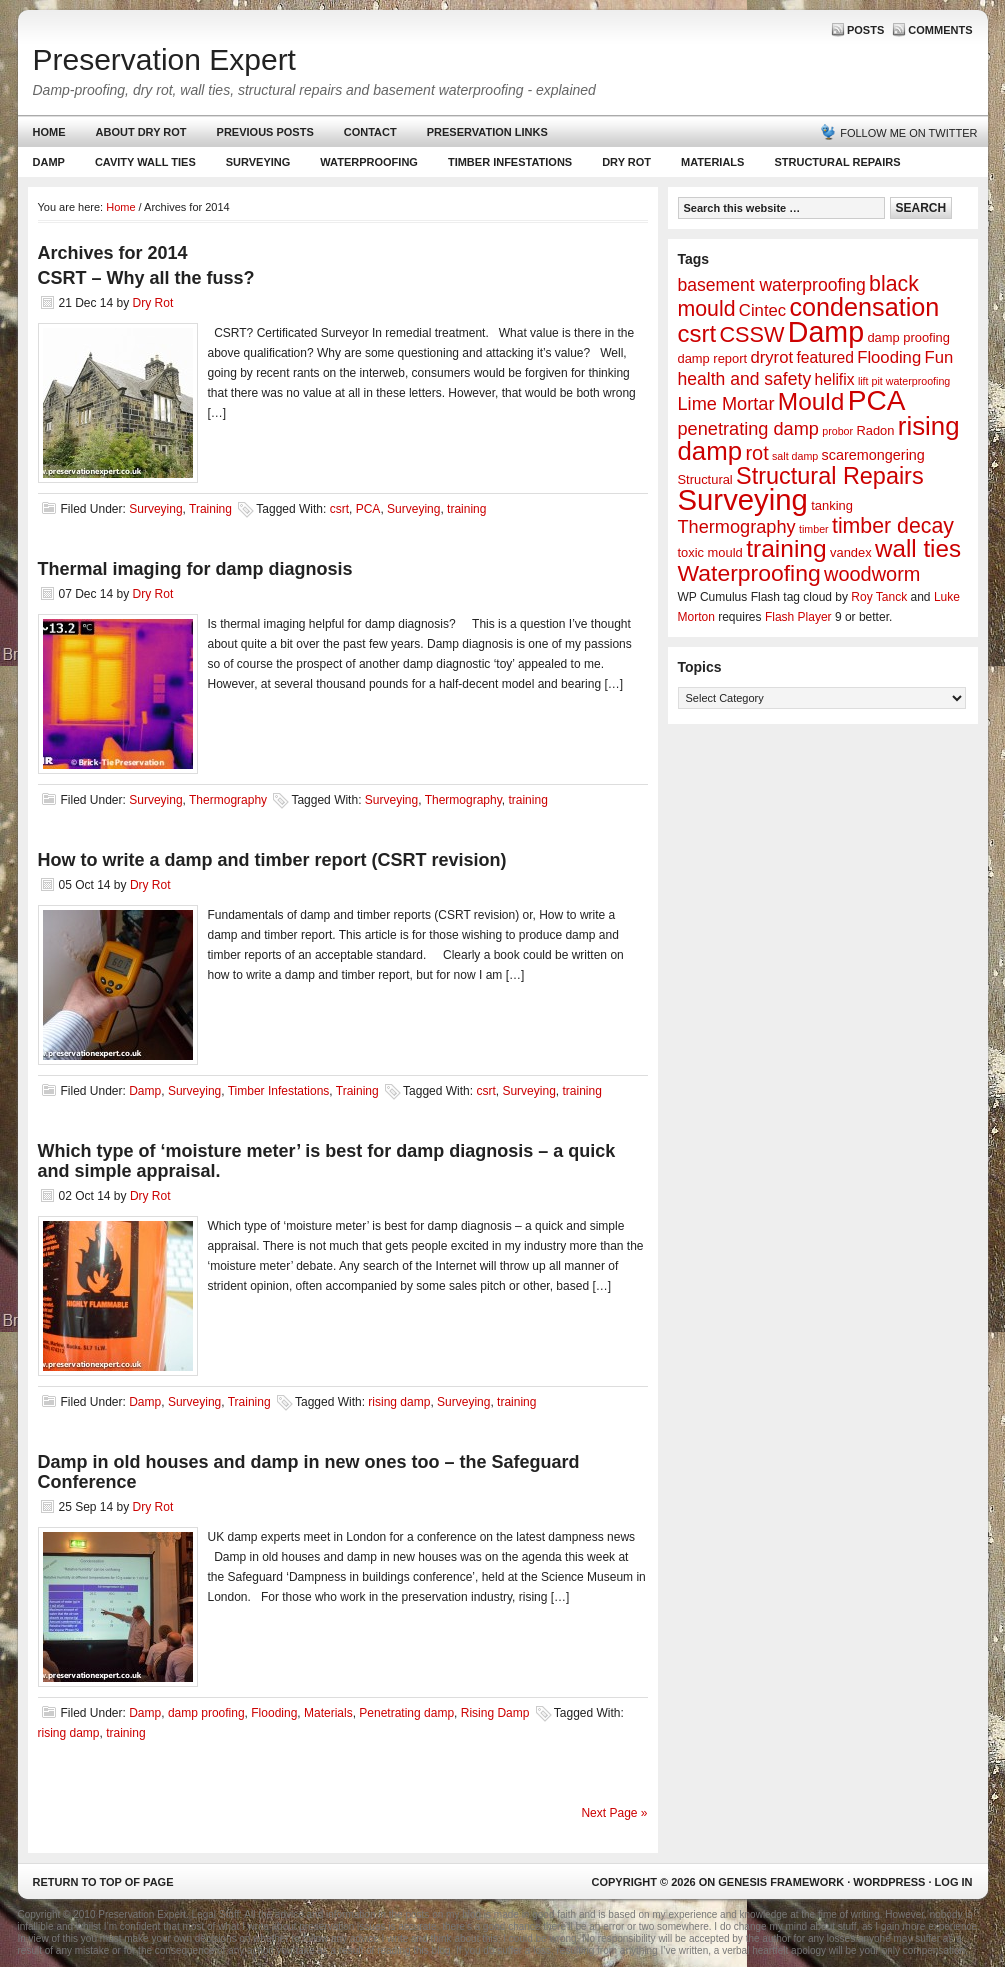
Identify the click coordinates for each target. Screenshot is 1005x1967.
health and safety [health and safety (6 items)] (745, 379)
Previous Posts (265, 132)
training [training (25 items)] (786, 548)
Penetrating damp (406, 1713)
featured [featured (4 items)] (824, 357)
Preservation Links (487, 132)
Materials (712, 162)
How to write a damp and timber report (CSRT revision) (272, 860)
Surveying (258, 162)
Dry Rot (626, 162)
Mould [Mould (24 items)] (811, 401)
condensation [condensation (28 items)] (864, 307)
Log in (954, 1882)
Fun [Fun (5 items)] (939, 357)
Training (210, 509)
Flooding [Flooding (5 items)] (889, 357)
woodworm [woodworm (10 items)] (872, 574)
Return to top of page (103, 1882)
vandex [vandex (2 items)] (851, 552)
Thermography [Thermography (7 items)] (737, 527)
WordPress (889, 1882)
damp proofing (206, 1713)
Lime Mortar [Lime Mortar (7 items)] (726, 404)
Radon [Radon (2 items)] (875, 430)
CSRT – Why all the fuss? (146, 278)
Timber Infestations (507, 166)
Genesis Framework (781, 1882)
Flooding (274, 1713)
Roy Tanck (879, 597)
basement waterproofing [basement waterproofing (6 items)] (772, 285)
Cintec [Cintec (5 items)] (762, 310)
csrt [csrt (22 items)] (697, 333)
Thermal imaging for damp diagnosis (195, 569)
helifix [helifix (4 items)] (835, 379)
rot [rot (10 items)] (756, 453)
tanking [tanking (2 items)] (832, 505)
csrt (339, 509)
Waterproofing (369, 162)
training (466, 509)
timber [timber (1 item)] (814, 529)
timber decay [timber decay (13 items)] (893, 526)
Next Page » (614, 1813)
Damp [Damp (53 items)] (826, 332)
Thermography (228, 800)
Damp (46, 166)
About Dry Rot (141, 132)
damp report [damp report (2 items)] (713, 358)
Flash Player (798, 617)
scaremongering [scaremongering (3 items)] (873, 455)
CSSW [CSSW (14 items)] (751, 334)
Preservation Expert (164, 59)
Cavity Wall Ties (145, 162)
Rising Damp (495, 1713)
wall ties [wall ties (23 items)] (918, 548)
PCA (368, 509)
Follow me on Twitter (908, 133)
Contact (370, 132)
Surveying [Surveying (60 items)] (743, 499)
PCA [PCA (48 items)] (877, 400)
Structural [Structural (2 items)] (705, 479)
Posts (865, 30)
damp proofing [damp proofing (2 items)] (908, 337)
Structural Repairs (837, 162)
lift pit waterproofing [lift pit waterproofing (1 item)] (904, 381)
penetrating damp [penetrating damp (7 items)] (748, 429)
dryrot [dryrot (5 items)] (771, 357)
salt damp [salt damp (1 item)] (795, 456)
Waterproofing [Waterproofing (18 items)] (749, 573)
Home (49, 132)
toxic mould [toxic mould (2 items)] (710, 552)
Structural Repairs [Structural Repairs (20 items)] (830, 476)
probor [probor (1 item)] (837, 431)
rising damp (399, 1402)
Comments (940, 30)
